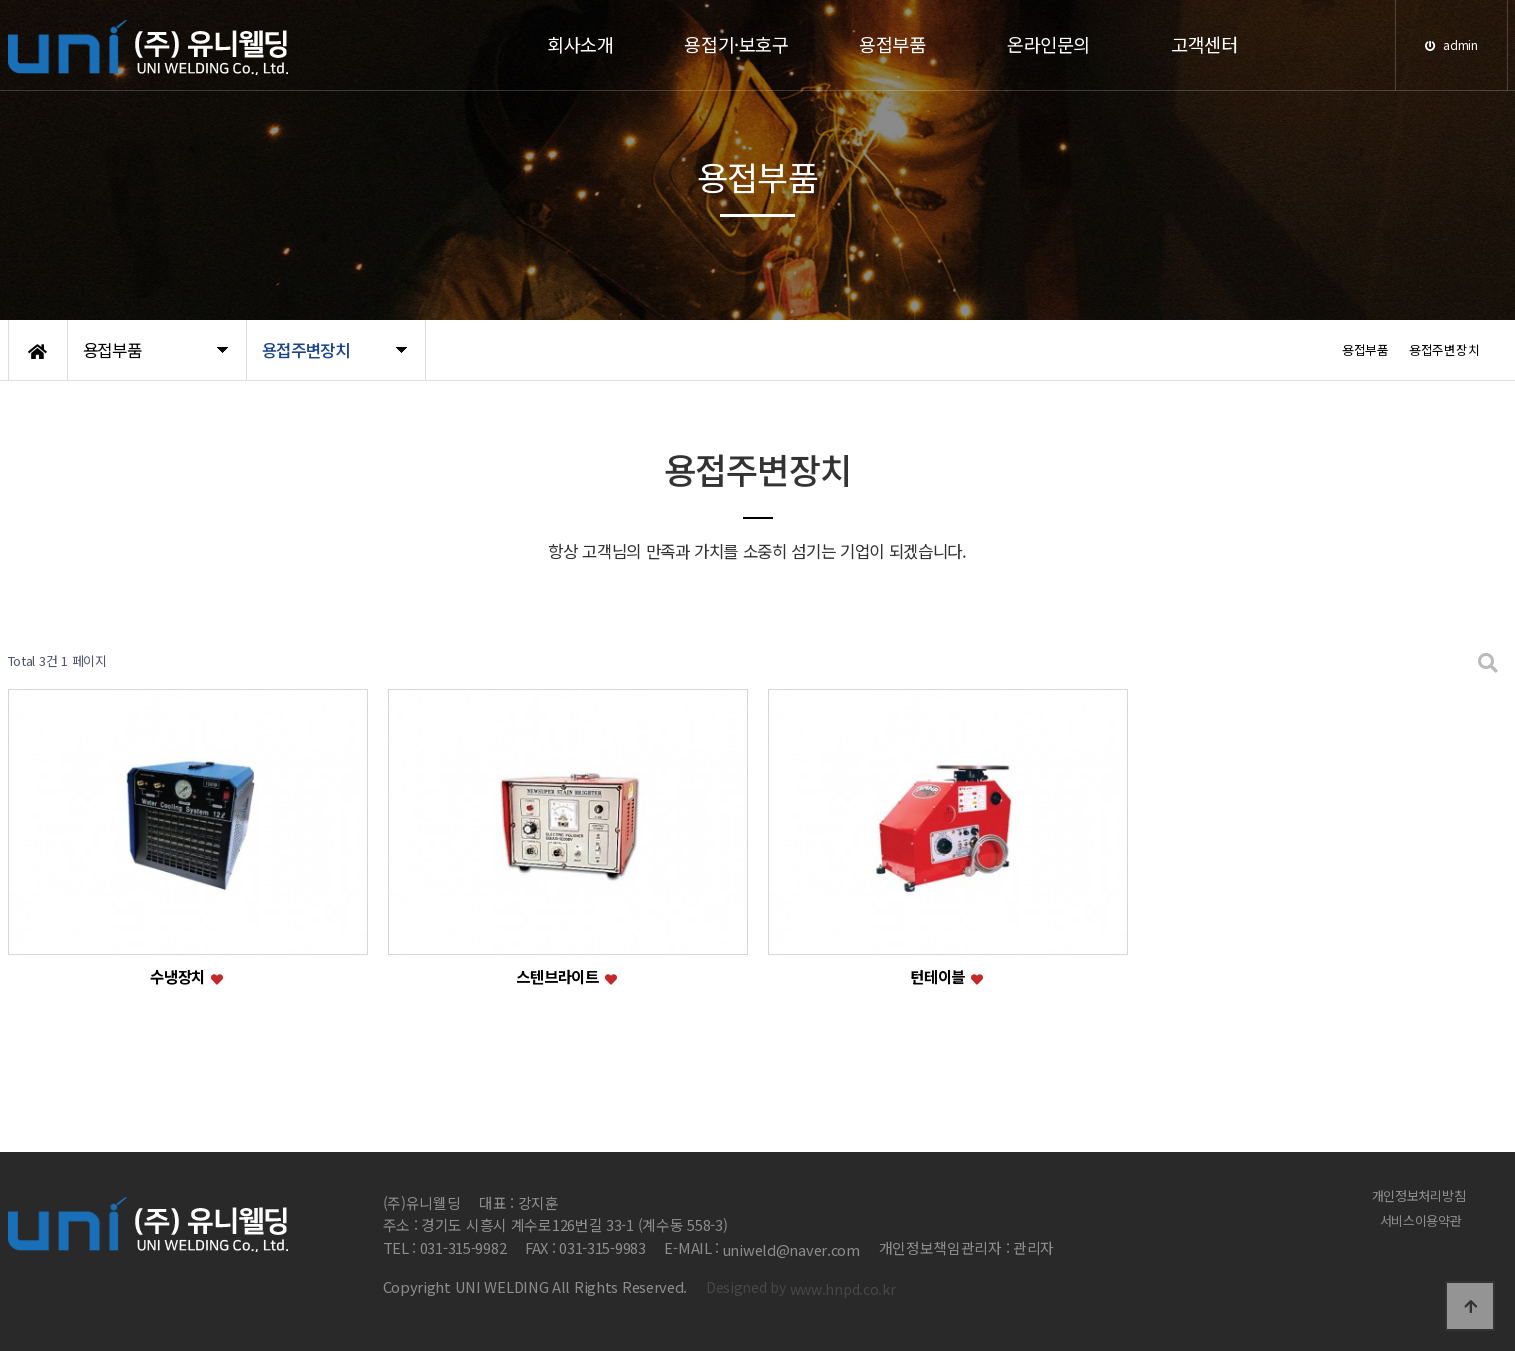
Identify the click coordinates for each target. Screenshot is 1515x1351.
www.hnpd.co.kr (843, 1288)
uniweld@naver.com (791, 1249)
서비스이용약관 (1424, 1220)
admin (1451, 44)
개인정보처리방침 (1423, 1194)
